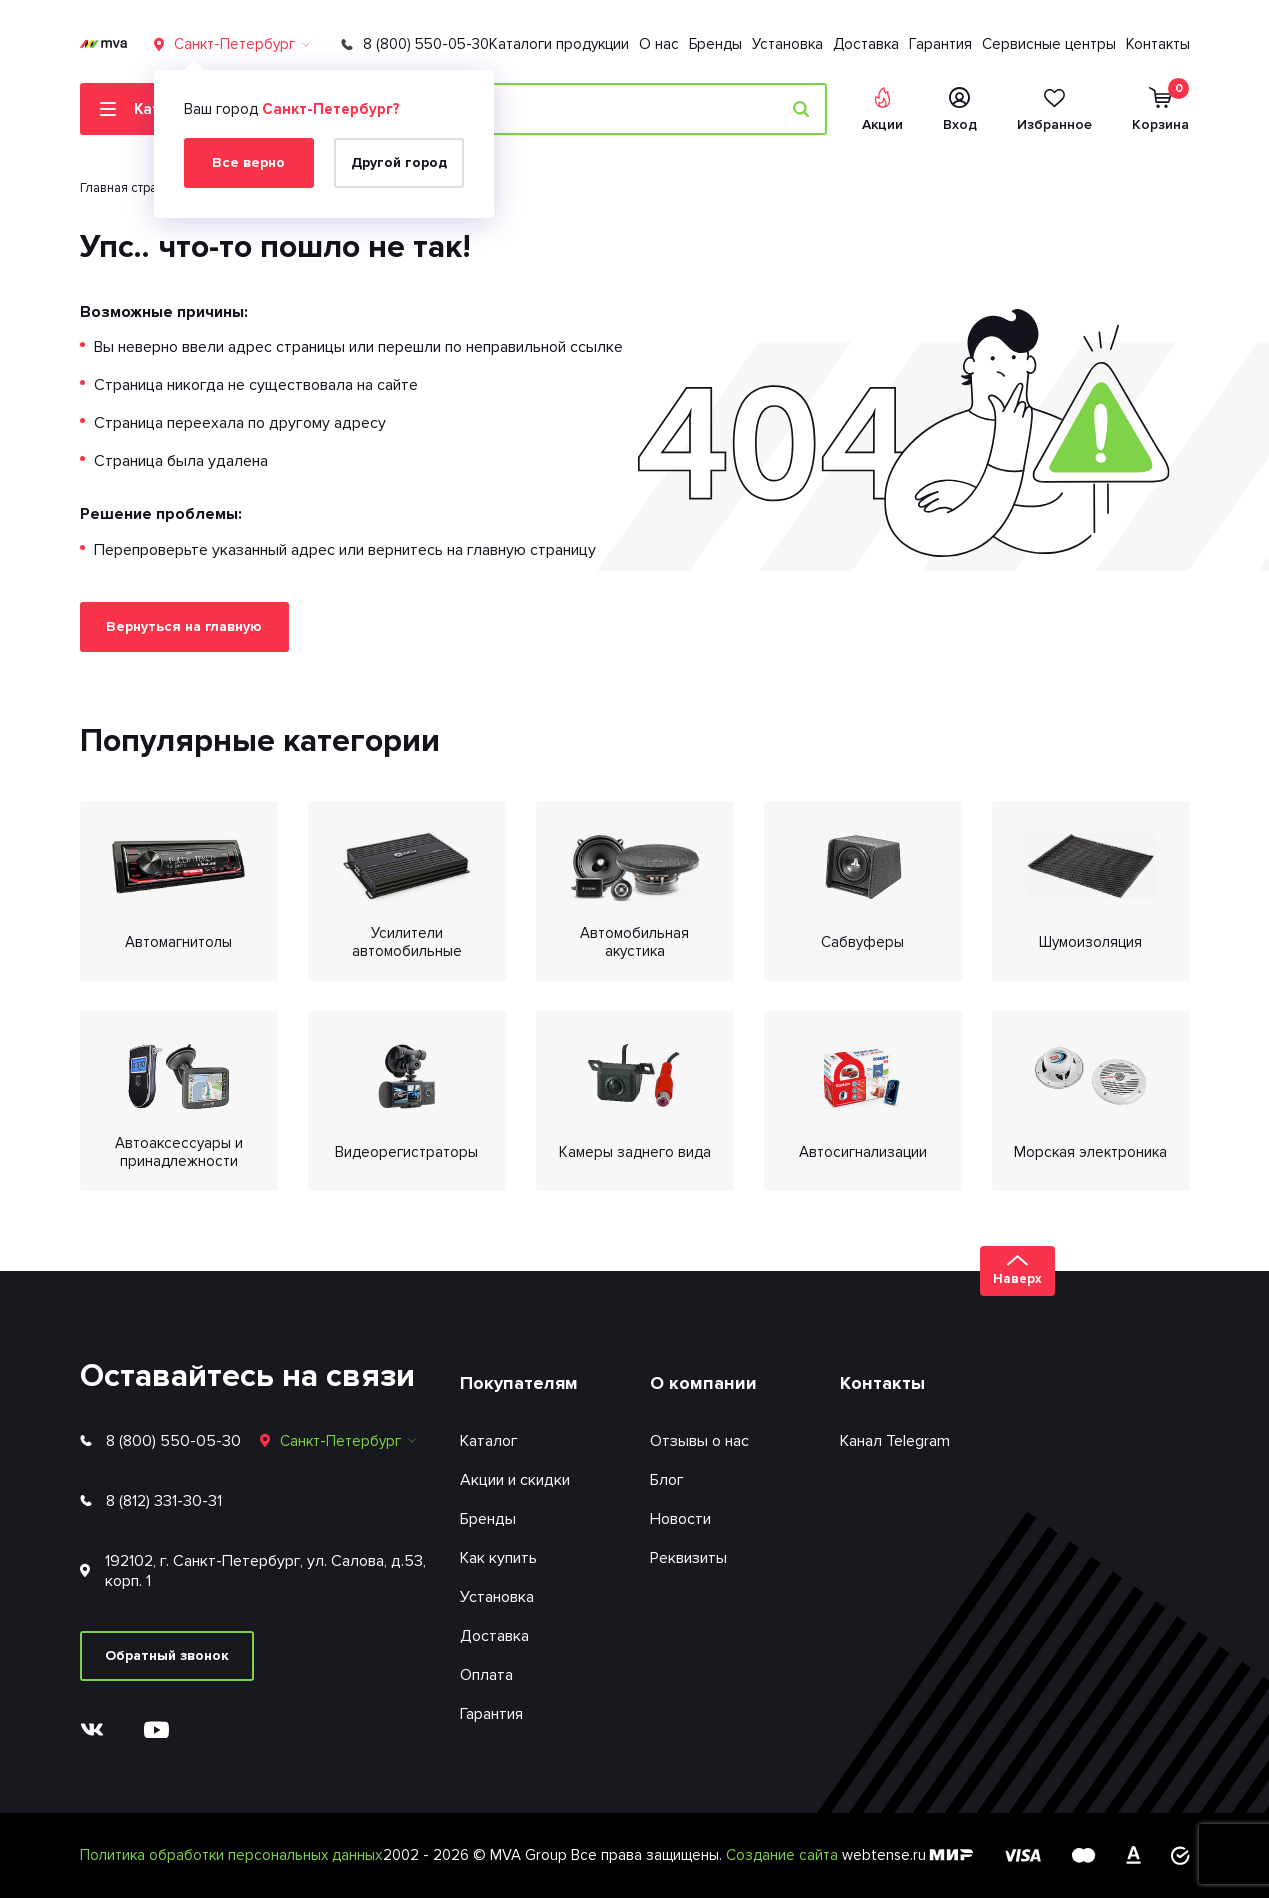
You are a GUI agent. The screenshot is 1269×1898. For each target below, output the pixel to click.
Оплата (486, 1675)
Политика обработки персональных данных (231, 1855)
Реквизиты (688, 1558)
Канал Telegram (895, 1441)
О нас (659, 44)
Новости (680, 1519)
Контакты (1158, 44)
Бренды (715, 44)
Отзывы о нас (699, 1441)
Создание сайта (784, 1855)
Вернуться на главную (184, 626)
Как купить (498, 1558)
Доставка (866, 44)
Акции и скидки (515, 1480)
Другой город (399, 162)
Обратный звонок (167, 1655)
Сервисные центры (1049, 44)
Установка (787, 44)
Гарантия (940, 44)
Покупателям (519, 1383)
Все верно (248, 162)
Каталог (489, 1441)
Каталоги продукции (559, 44)
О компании (703, 1383)
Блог (667, 1480)
